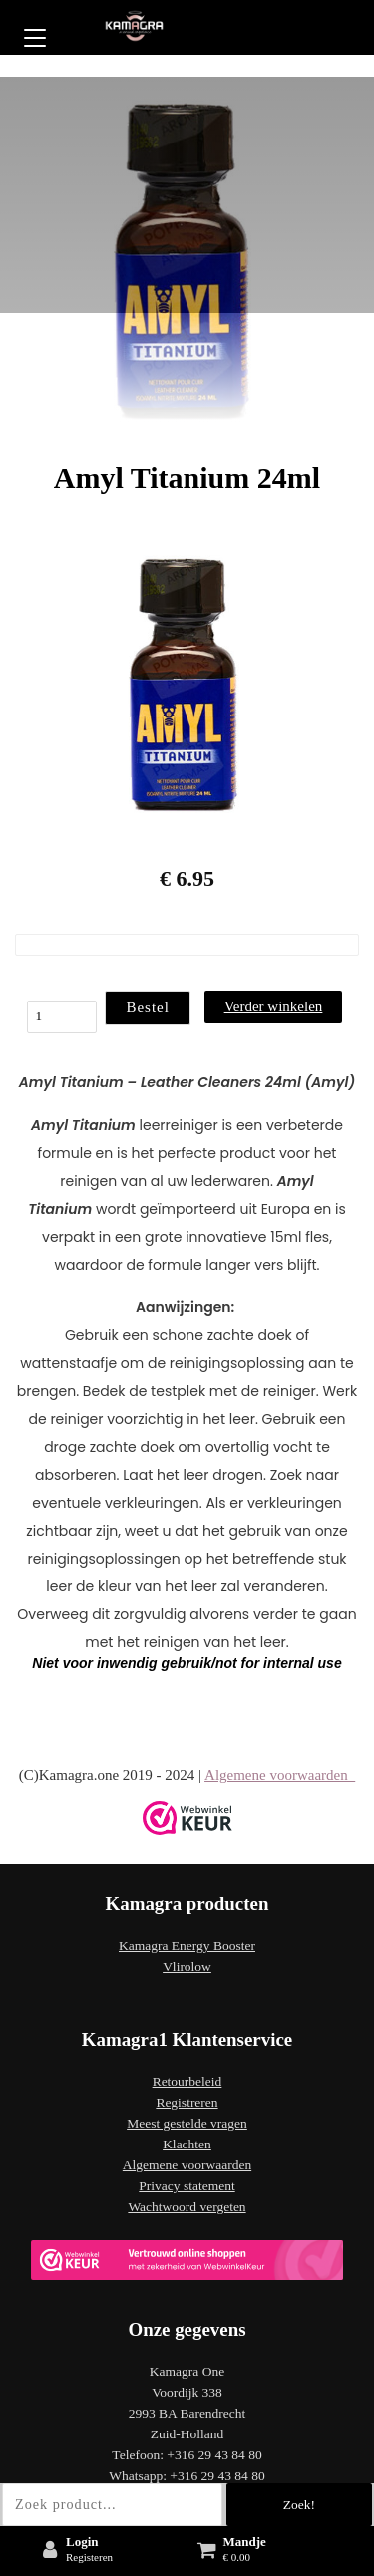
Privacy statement (186, 2185)
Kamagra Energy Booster (187, 1945)
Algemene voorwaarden (279, 1775)
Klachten (187, 2144)
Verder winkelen (273, 1006)
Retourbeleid (187, 2081)
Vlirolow (187, 1966)
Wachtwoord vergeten (186, 2206)
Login (82, 2541)
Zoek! (299, 2504)
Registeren (89, 2557)
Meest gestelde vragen (187, 2123)
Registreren (186, 2102)
